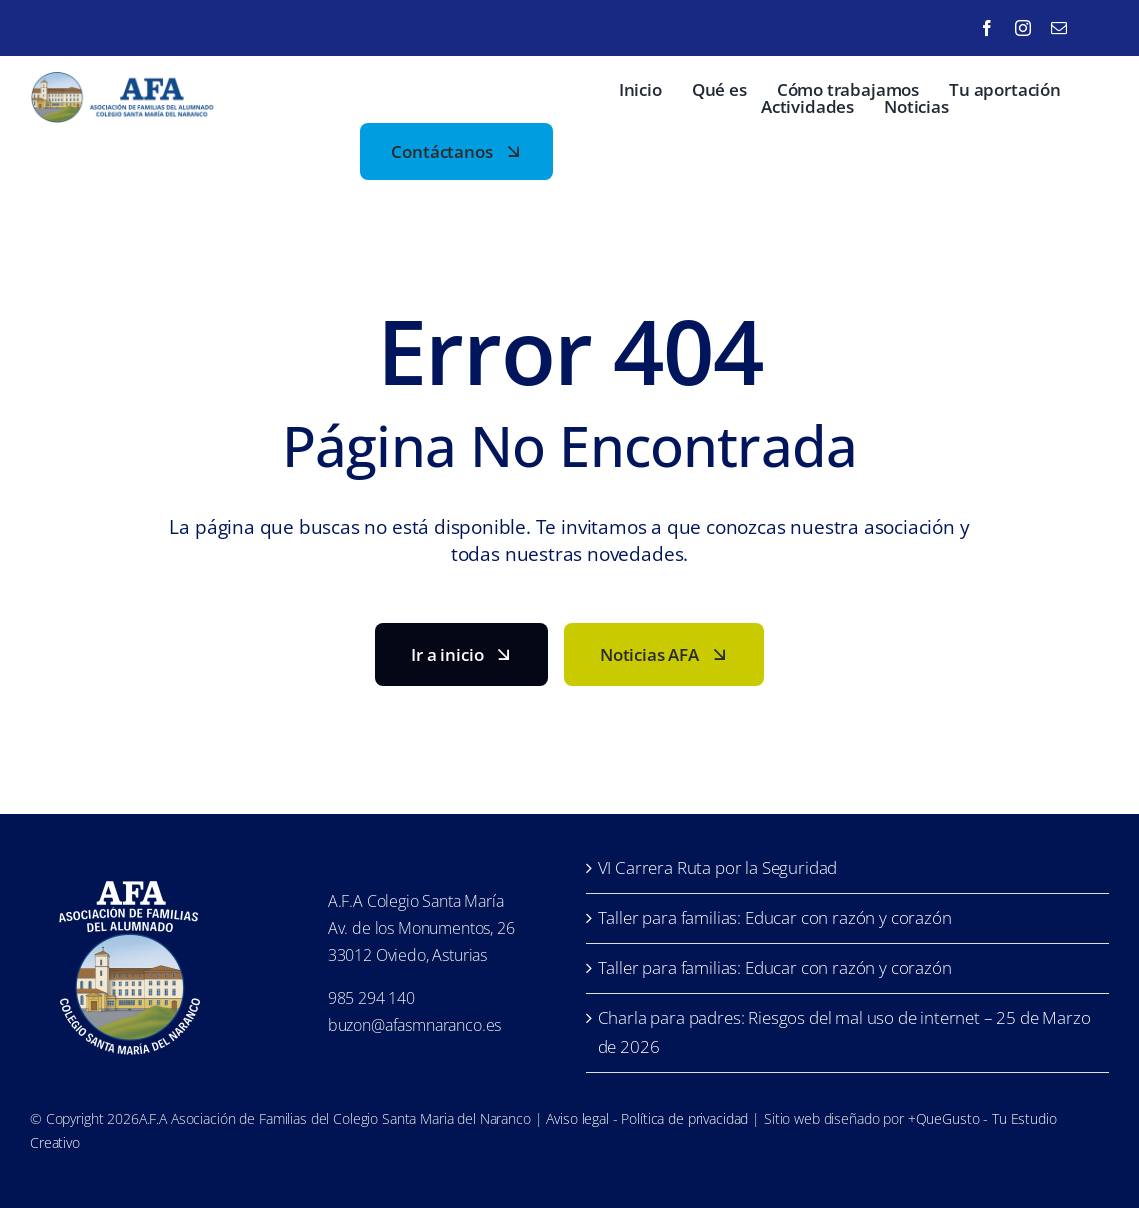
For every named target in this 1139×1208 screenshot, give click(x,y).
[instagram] (1023, 28)
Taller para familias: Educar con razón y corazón (775, 917)
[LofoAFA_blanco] (130, 872)
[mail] (1059, 28)
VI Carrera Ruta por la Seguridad (718, 867)
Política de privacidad (684, 1118)
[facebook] (987, 28)
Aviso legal (577, 1118)
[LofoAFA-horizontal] (125, 80)
